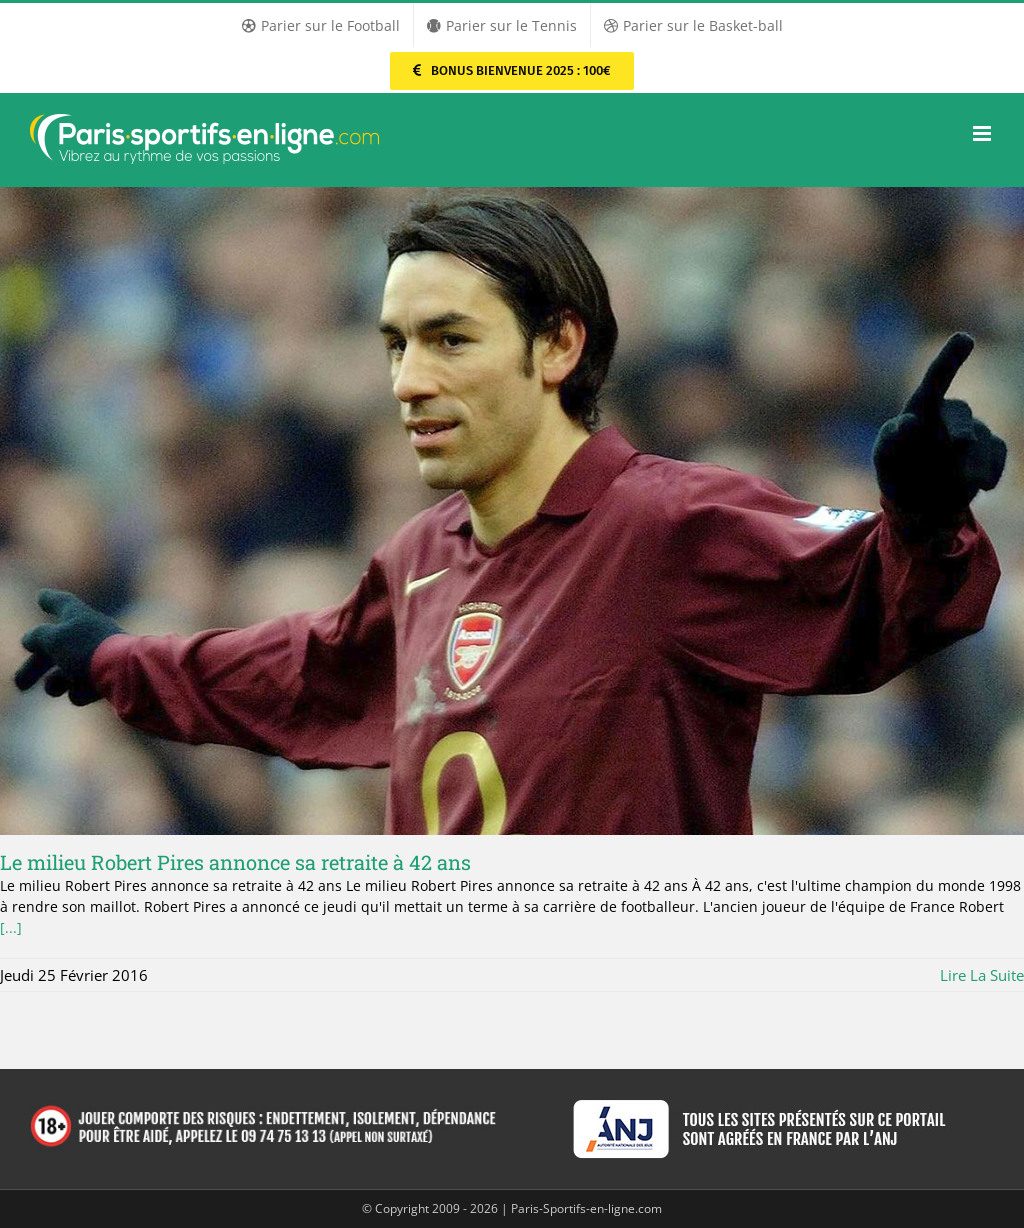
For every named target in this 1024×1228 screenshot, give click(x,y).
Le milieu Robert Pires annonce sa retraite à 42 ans (235, 862)
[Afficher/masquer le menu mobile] (983, 133)
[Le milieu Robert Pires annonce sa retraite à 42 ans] (512, 511)
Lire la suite (982, 975)
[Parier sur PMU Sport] (511, 71)
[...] (11, 927)
